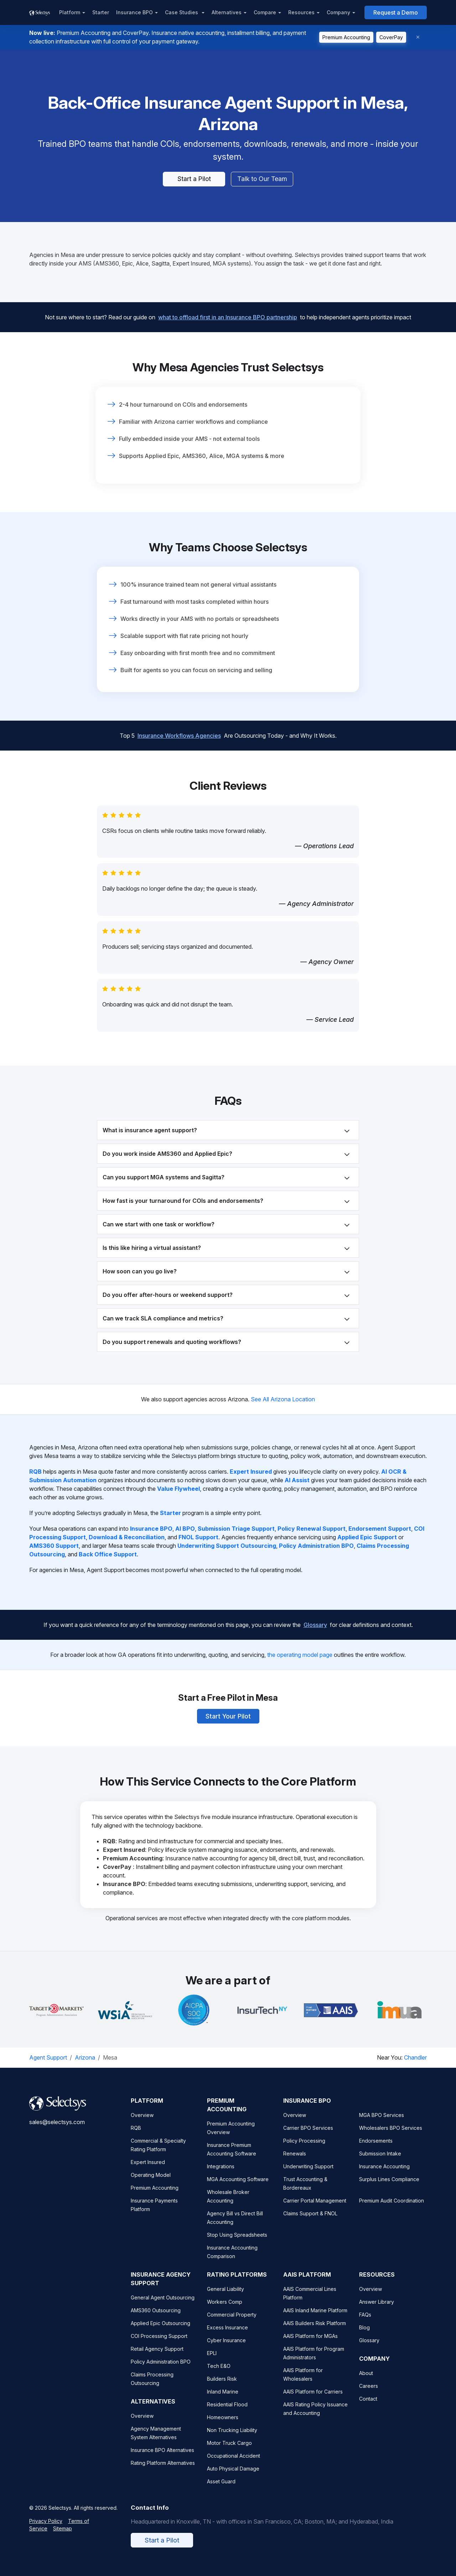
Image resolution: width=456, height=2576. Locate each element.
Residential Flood (227, 2413)
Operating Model (151, 2184)
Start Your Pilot (228, 1710)
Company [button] (338, 12)
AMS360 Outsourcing (156, 2319)
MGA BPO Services (381, 2124)
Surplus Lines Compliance (389, 2188)
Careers (368, 2395)
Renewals (294, 2162)
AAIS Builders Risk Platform (314, 2332)
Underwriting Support (308, 2175)
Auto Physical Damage (233, 2477)
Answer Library (376, 2311)
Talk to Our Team (262, 179)
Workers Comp (224, 2311)
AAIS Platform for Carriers (313, 2400)
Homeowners (222, 2426)
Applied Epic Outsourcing (160, 2332)
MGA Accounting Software (238, 2188)
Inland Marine (222, 2400)
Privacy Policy (45, 2530)
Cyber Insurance (226, 2349)
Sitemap (62, 2537)
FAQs (365, 2323)
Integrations (220, 2175)
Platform (69, 12)
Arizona (85, 2057)
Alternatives (227, 12)
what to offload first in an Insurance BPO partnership (227, 311)
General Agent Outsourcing (163, 2306)
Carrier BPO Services (308, 2137)
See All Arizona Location (283, 1399)
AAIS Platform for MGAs (310, 2345)
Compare (265, 12)
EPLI (212, 2362)
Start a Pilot (194, 179)
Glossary (315, 1619)
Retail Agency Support (157, 2358)
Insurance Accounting (384, 2175)
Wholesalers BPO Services (390, 2137)
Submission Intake (380, 2162)
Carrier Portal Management (314, 2209)
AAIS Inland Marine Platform (315, 2319)
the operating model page (299, 1655)
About (366, 2382)
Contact (368, 2408)
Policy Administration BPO (161, 2371)
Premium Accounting (346, 37)
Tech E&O (218, 2375)
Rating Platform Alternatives (163, 2472)
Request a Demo (395, 12)
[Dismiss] (418, 37)
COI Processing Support (159, 2345)
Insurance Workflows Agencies (179, 744)
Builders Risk (222, 2388)
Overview (142, 2124)
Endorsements (376, 2150)
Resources (301, 12)
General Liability (225, 2298)
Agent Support (48, 2057)
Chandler (415, 2057)
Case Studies (182, 12)
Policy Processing (304, 2150)
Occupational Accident (233, 2465)
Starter (100, 12)
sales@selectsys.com (57, 2130)
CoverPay (391, 37)
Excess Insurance (227, 2336)
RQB (136, 2137)
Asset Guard (221, 2490)
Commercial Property (231, 2323)
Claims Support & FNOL (310, 2222)
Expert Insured (148, 2171)
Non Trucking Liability (232, 2439)
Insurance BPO (134, 12)
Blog (364, 2336)
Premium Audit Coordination (391, 2209)
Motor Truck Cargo (229, 2452)
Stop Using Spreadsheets (237, 2244)
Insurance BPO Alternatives (162, 2459)
